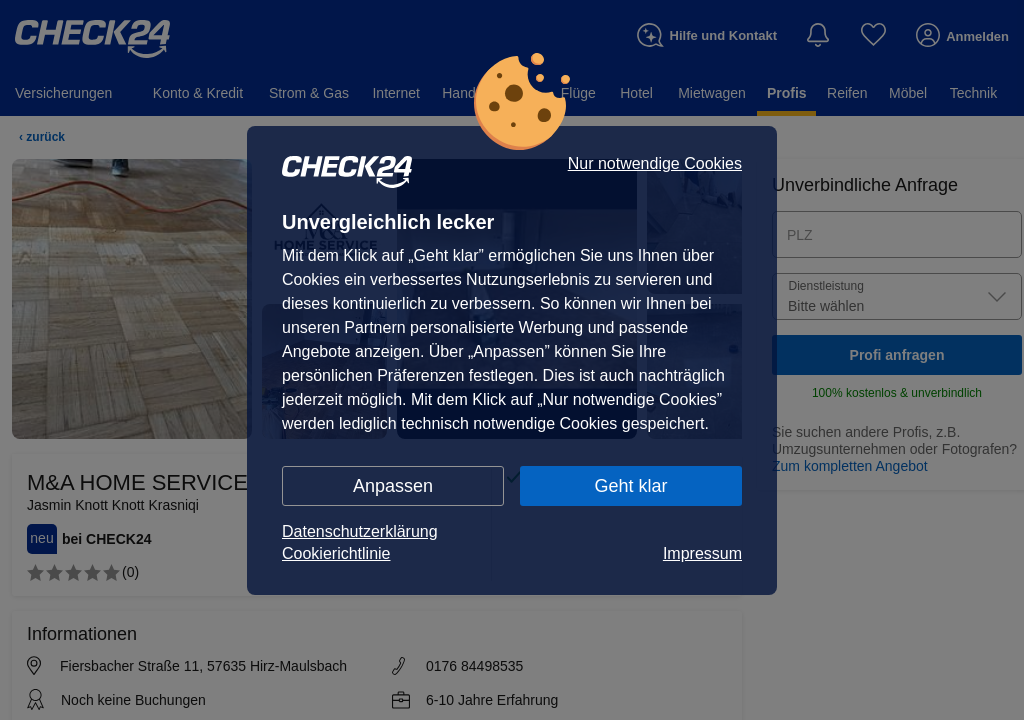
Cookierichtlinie (336, 553)
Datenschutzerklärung (360, 531)
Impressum (702, 553)
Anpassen (393, 486)
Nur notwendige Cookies (655, 164)
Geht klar (630, 486)
